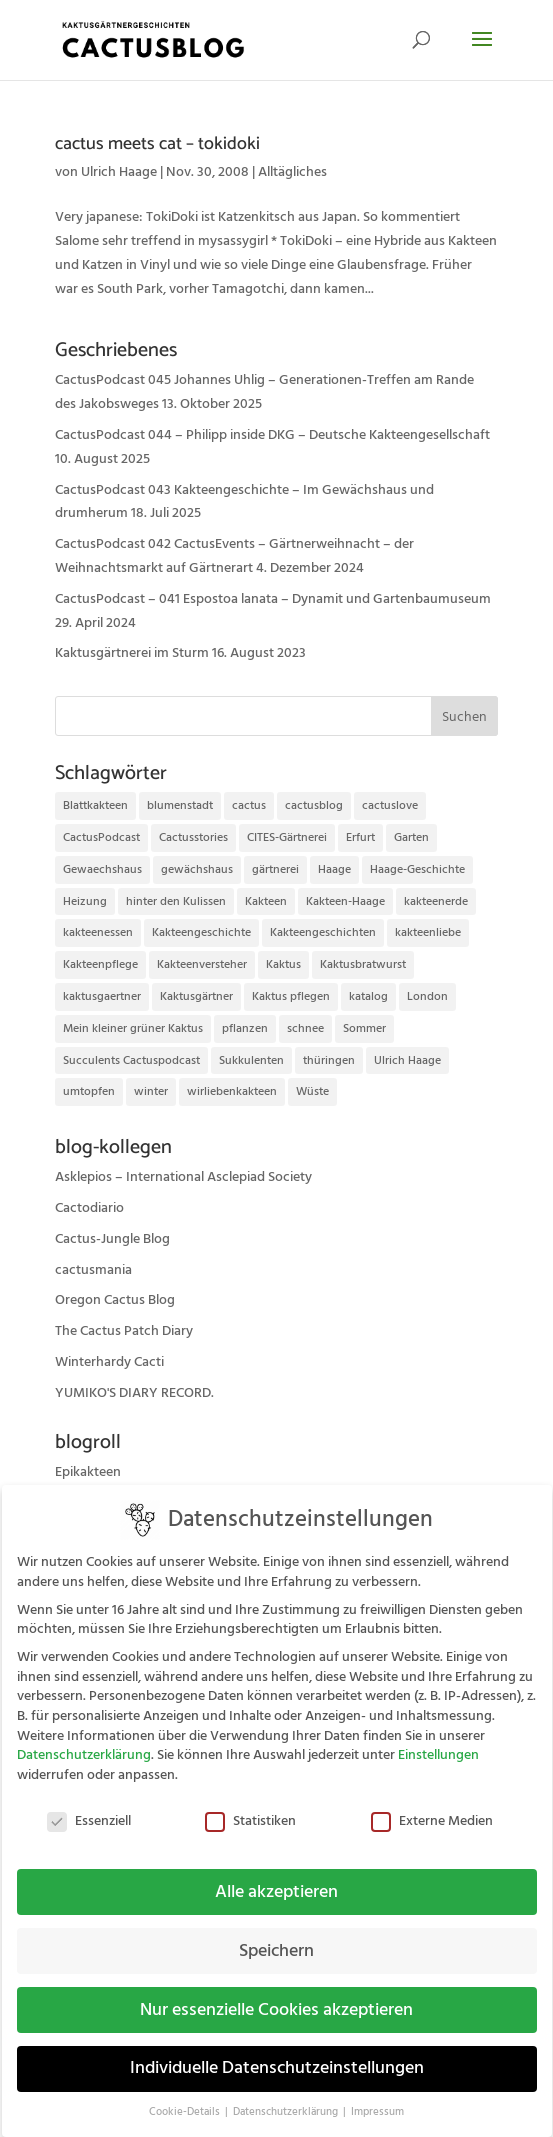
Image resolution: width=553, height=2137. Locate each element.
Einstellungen (438, 1742)
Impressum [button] (377, 2099)
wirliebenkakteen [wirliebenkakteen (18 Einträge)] (232, 1091)
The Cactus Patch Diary (124, 1331)
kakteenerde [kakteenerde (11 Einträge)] (436, 901)
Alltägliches (292, 172)
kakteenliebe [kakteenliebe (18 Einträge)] (428, 932)
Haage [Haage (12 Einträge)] (334, 869)
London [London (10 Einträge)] (427, 996)
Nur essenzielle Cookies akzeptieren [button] (276, 1996)
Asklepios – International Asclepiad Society (183, 1177)
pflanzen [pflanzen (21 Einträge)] (245, 1028)
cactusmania (93, 1270)
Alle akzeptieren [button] (276, 1878)
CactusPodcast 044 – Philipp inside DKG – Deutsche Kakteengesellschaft (272, 435)
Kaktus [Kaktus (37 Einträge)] (283, 964)
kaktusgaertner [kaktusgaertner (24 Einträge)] (102, 996)
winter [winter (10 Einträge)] (151, 1091)
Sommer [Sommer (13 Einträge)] (364, 1028)
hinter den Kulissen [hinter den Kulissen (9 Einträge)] (176, 901)
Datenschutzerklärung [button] (287, 2099)
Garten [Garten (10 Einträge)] (411, 837)
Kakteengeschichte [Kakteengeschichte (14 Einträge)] (201, 932)
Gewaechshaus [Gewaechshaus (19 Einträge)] (102, 869)
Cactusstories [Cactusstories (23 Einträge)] (193, 837)
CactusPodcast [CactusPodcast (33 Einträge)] (101, 837)
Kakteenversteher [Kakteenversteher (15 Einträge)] (202, 964)
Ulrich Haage (119, 172)
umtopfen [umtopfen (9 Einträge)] (89, 1091)
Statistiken (250, 1808)
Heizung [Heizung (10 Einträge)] (85, 901)
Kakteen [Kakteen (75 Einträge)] (266, 901)
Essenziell (89, 1808)
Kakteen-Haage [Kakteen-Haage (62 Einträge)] (345, 901)
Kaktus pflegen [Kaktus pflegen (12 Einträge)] (291, 996)
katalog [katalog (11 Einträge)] (368, 996)
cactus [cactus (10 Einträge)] (249, 805)
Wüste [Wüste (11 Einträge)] (312, 1091)
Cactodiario (89, 1208)
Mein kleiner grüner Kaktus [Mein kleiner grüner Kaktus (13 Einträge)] (133, 1028)
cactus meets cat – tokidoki (157, 144)
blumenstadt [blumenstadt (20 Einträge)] (180, 805)
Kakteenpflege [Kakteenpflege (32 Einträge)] (100, 964)
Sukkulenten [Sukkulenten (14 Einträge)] (251, 1060)
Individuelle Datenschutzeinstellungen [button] (277, 2055)
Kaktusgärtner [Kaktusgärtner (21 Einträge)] (196, 996)
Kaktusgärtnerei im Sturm (132, 653)
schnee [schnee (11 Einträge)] (305, 1028)
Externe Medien (432, 1808)
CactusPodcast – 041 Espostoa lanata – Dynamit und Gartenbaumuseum (273, 599)
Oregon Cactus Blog (115, 1300)
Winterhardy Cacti (109, 1362)
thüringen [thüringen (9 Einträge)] (329, 1060)
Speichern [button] (276, 1937)
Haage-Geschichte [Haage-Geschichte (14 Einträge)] (417, 869)
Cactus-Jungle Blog (112, 1239)
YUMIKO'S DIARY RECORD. (134, 1393)
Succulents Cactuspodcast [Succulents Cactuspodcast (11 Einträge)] (131, 1060)
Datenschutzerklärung (84, 1742)
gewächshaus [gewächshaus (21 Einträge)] (197, 869)
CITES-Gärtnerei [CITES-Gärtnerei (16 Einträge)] (287, 837)
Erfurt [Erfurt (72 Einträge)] (360, 837)
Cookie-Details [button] (186, 2099)
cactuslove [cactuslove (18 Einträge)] (390, 805)
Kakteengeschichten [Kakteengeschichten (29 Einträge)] (323, 932)
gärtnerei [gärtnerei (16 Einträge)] (275, 869)
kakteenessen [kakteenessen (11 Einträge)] (98, 932)
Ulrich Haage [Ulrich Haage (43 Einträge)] (407, 1060)
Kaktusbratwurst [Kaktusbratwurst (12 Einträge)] (363, 964)
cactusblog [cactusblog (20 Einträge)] (314, 805)
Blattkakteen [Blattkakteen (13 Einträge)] (95, 805)
